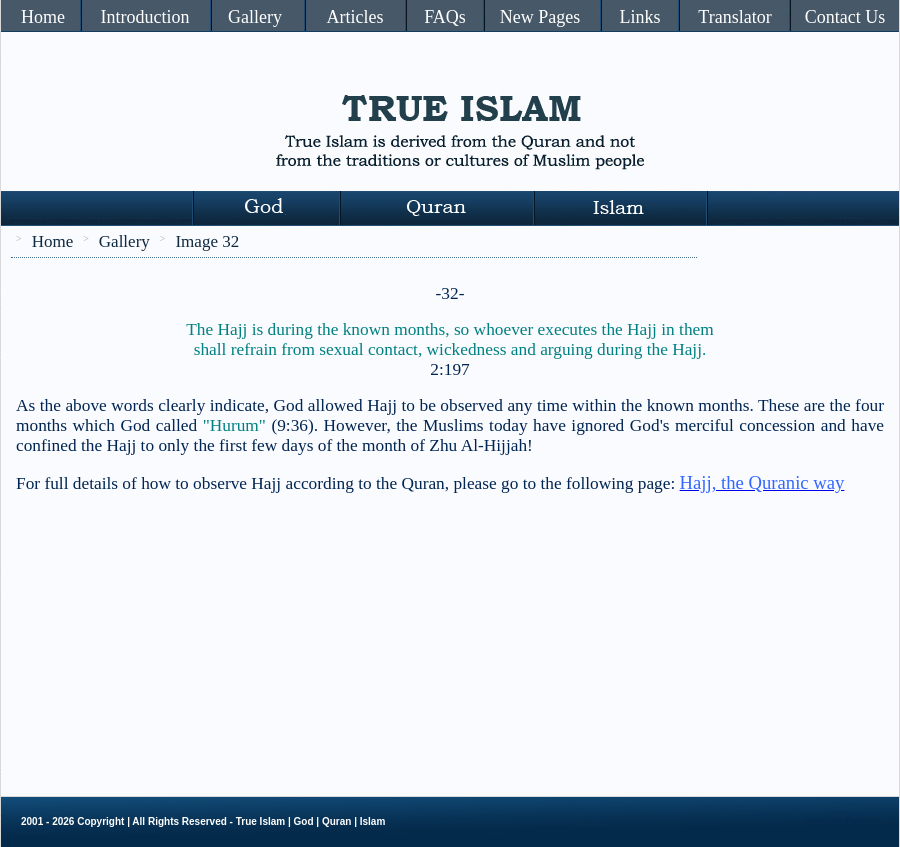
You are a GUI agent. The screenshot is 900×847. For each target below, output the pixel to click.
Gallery (255, 17)
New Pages (540, 17)
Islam (373, 821)
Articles (355, 17)
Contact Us (845, 17)
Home (43, 17)
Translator (734, 17)
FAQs (445, 17)
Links (639, 17)
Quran (336, 821)
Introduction (145, 17)
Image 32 (207, 241)
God (304, 821)
